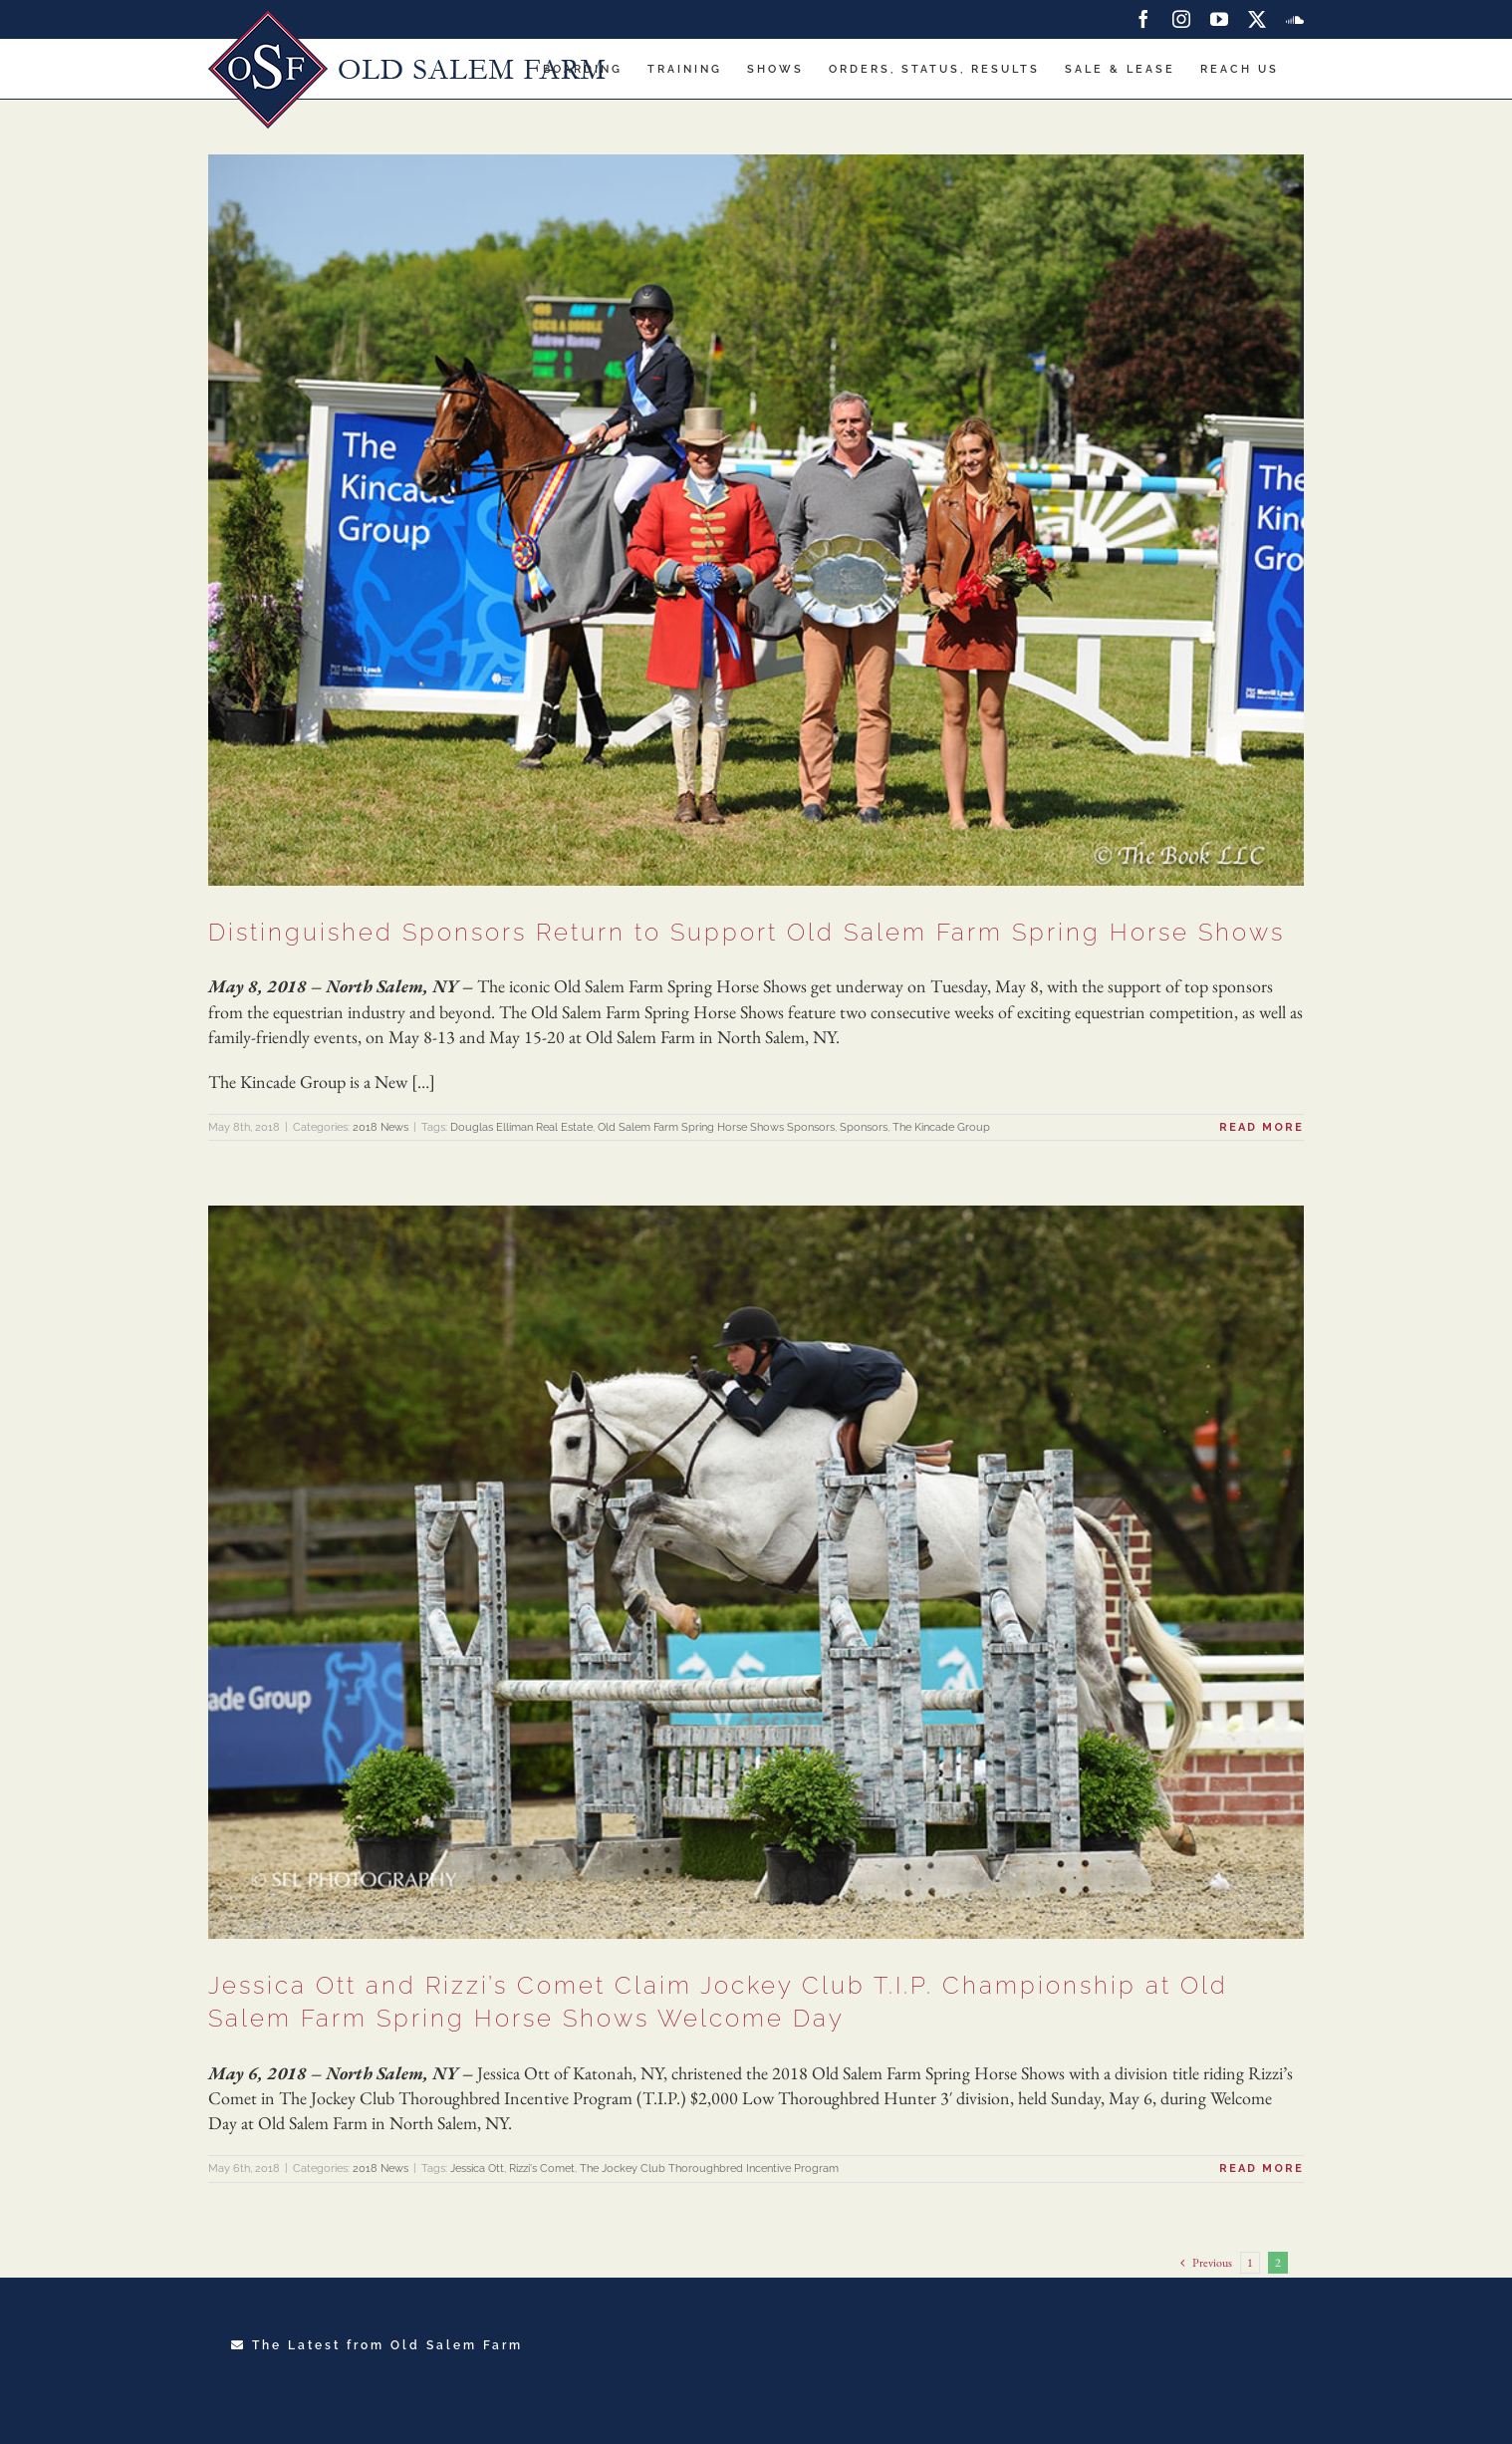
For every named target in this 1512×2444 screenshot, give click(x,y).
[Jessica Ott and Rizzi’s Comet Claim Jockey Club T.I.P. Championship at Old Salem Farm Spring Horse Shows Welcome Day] (756, 1572)
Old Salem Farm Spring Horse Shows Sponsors (716, 1127)
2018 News (380, 1127)
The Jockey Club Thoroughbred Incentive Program (709, 2168)
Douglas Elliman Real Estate (521, 1127)
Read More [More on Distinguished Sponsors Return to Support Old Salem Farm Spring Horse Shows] (1261, 1127)
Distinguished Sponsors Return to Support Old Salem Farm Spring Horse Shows (746, 932)
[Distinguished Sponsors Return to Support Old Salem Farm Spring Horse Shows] (756, 520)
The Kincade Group (941, 1127)
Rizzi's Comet (542, 2168)
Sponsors (863, 1127)
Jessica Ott (477, 2168)
